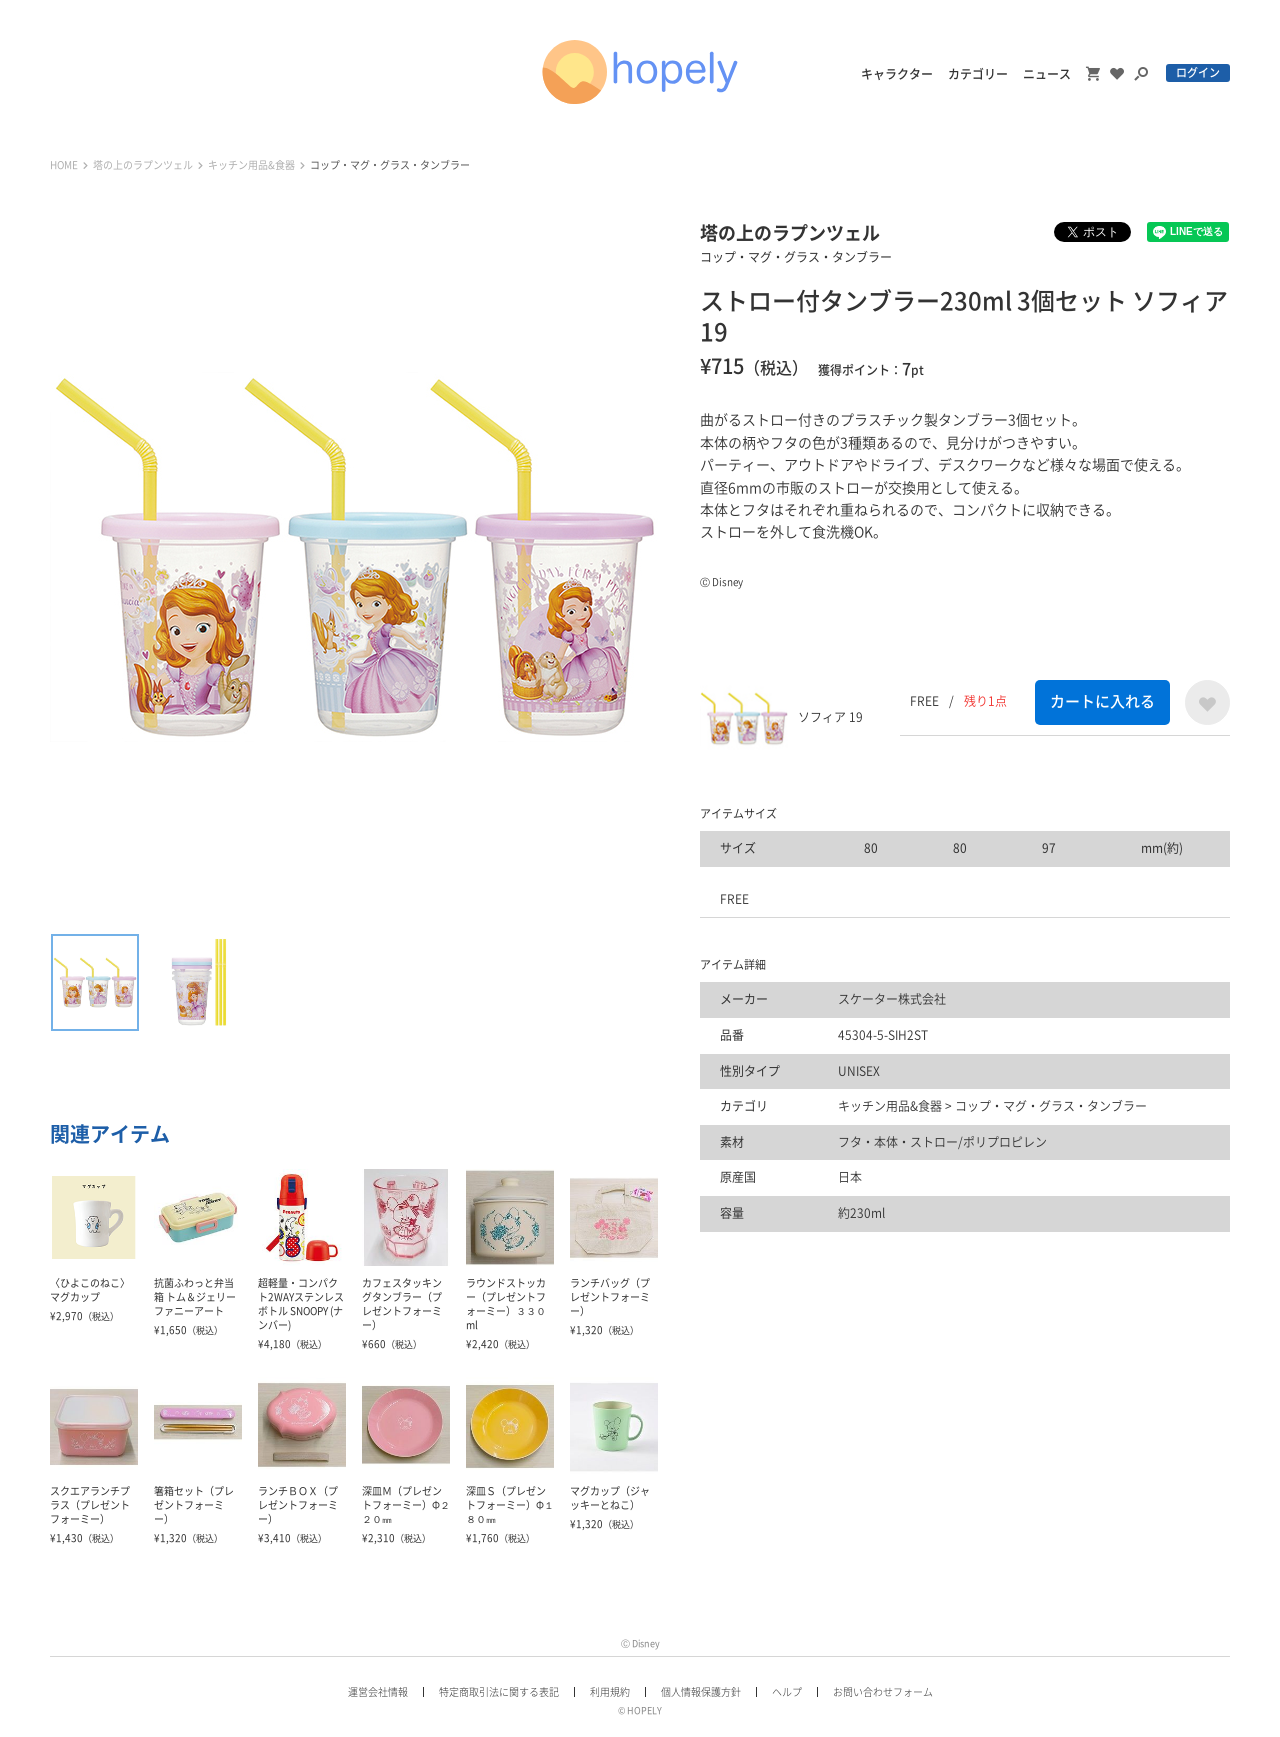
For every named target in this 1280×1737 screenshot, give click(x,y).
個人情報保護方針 (701, 1692)
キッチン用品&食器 (251, 165)
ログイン (1198, 72)
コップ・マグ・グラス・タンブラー (390, 165)
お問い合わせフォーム (883, 1692)
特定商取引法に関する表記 (499, 1692)
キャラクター (897, 74)
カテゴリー (978, 74)
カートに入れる (1102, 701)
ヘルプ (787, 1692)
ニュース (1047, 74)
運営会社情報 (378, 1692)
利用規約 (610, 1692)
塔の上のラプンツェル (143, 165)
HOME (64, 165)
